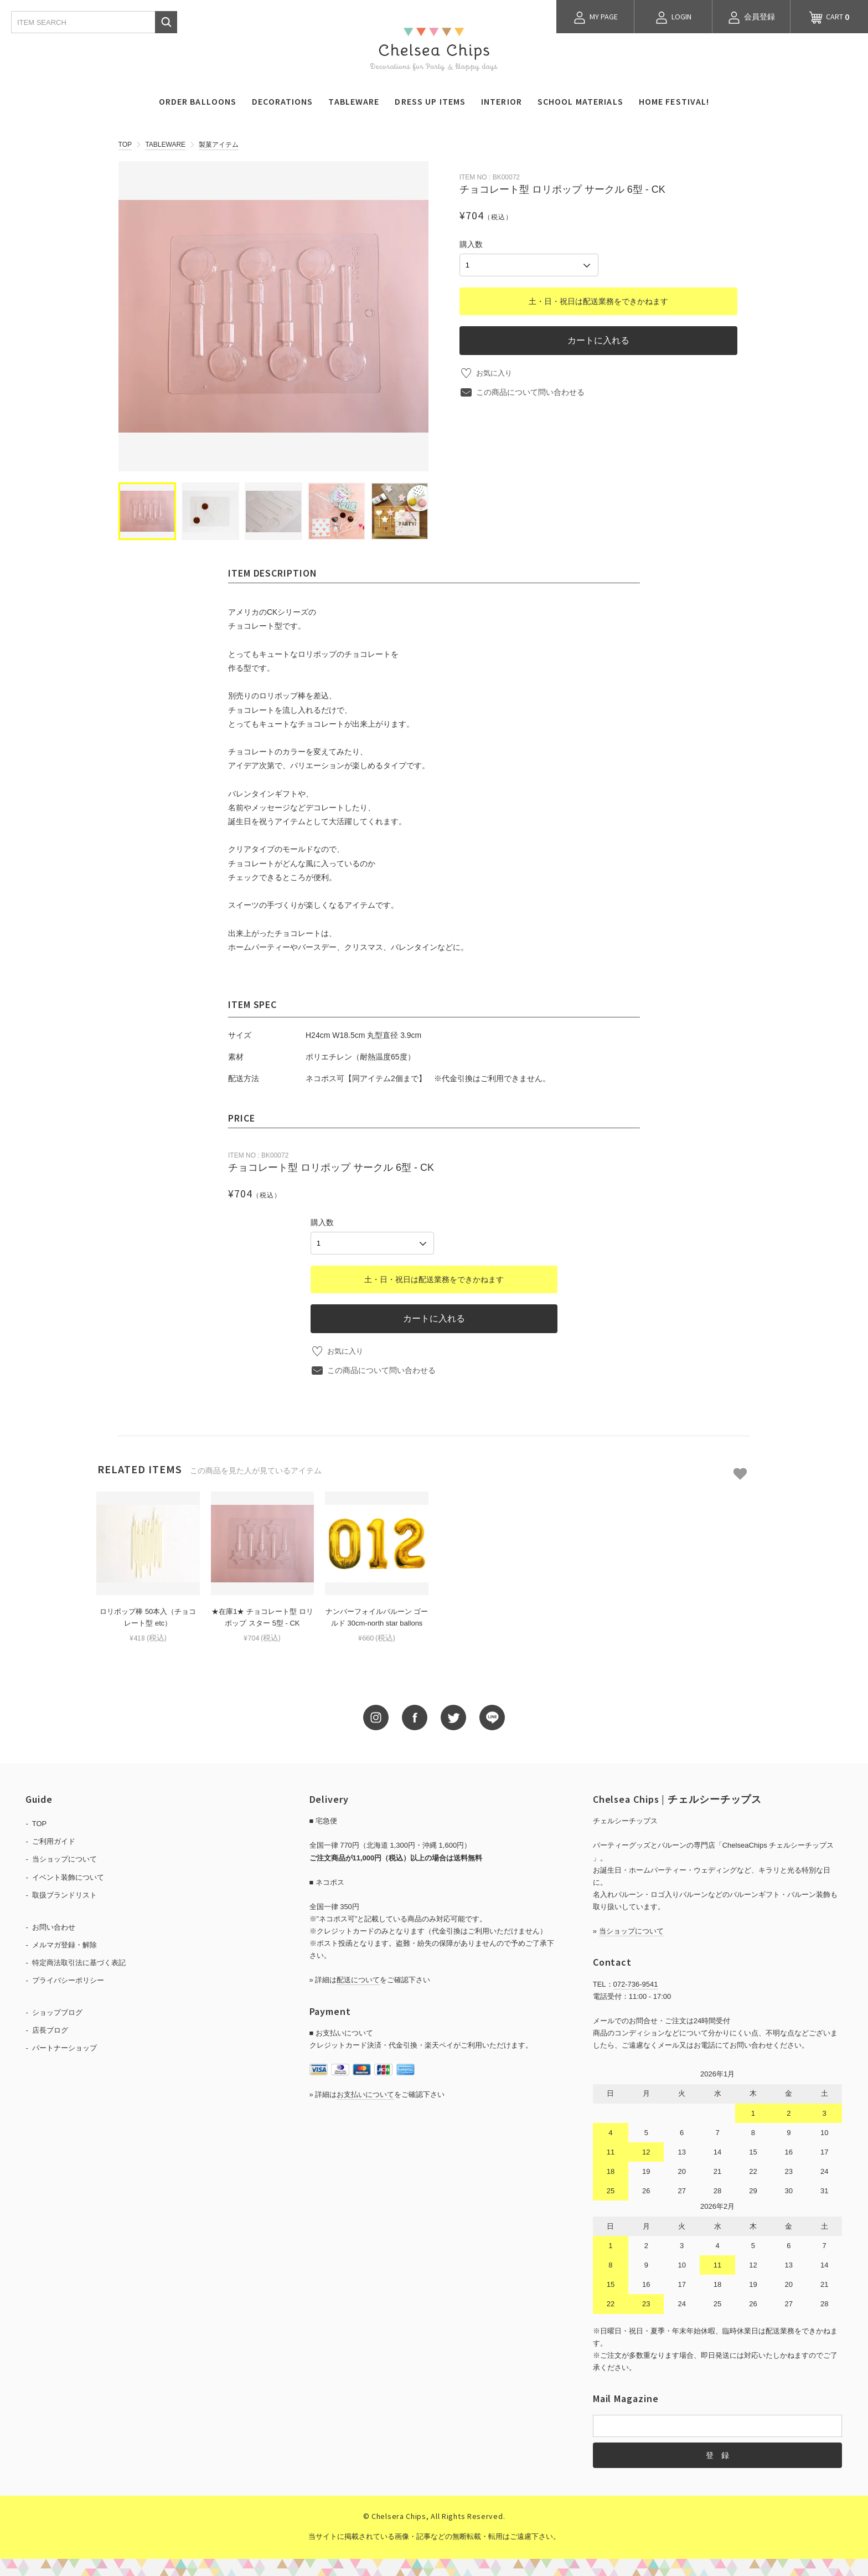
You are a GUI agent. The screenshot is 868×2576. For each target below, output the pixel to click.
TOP (125, 144)
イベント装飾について (68, 1875)
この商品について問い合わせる (530, 390)
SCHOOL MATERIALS (580, 101)
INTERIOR (501, 101)
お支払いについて (365, 2093)
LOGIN (673, 17)
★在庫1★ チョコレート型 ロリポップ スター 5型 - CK (262, 1616)
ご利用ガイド (53, 1839)
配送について (358, 1979)
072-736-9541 (635, 1982)
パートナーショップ (64, 2046)
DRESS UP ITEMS (430, 101)
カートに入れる (598, 338)
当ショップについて (64, 1858)
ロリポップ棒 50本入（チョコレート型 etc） (148, 1616)
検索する (166, 22)
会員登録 (751, 17)
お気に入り (495, 371)
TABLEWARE (353, 101)
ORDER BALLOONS (198, 101)
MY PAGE (595, 17)
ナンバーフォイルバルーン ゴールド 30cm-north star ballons (377, 1616)
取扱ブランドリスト (64, 1893)
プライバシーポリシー (68, 1979)
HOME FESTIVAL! (674, 101)
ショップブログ (57, 2011)
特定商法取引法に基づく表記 (79, 1961)
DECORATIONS (282, 101)
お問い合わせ (53, 1925)
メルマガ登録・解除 (64, 1943)
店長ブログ (50, 2028)
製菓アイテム (219, 144)
